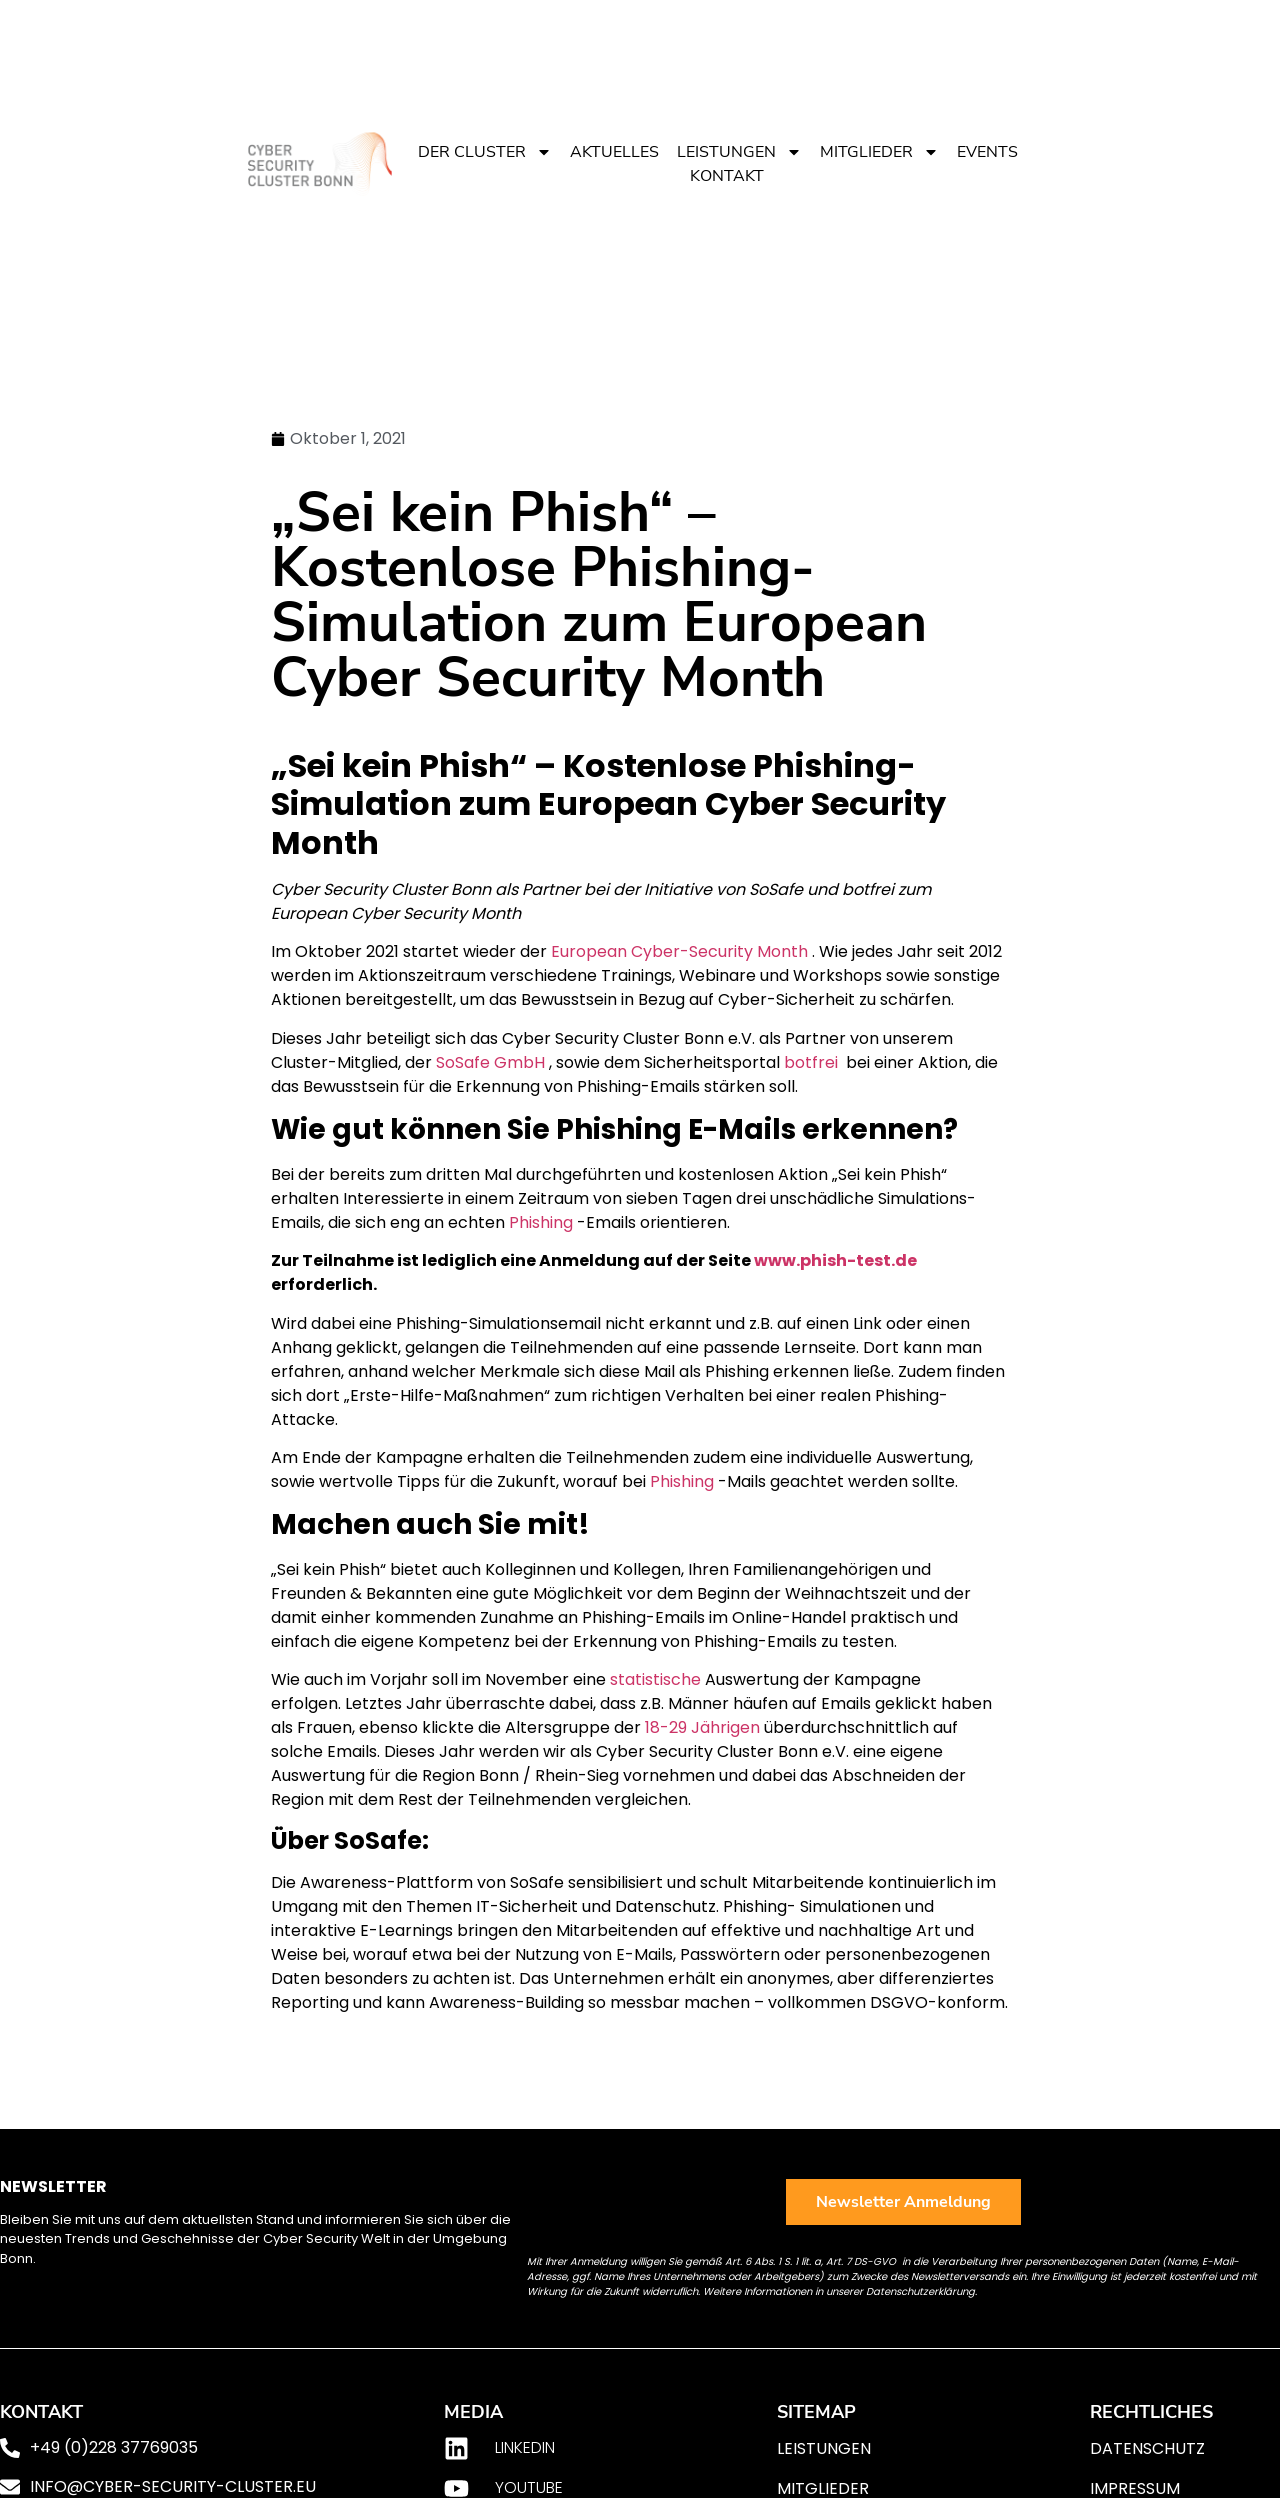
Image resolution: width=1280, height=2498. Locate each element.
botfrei (811, 1062)
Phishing (541, 1222)
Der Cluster (485, 152)
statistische (655, 1679)
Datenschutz (1147, 2448)
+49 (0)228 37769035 (114, 2447)
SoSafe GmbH (490, 1062)
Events (987, 152)
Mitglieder (879, 152)
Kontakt (727, 176)
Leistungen (739, 152)
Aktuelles (614, 152)
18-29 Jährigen (702, 1727)
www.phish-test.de (835, 1260)
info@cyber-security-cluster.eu (173, 2486)
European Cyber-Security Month (679, 951)
